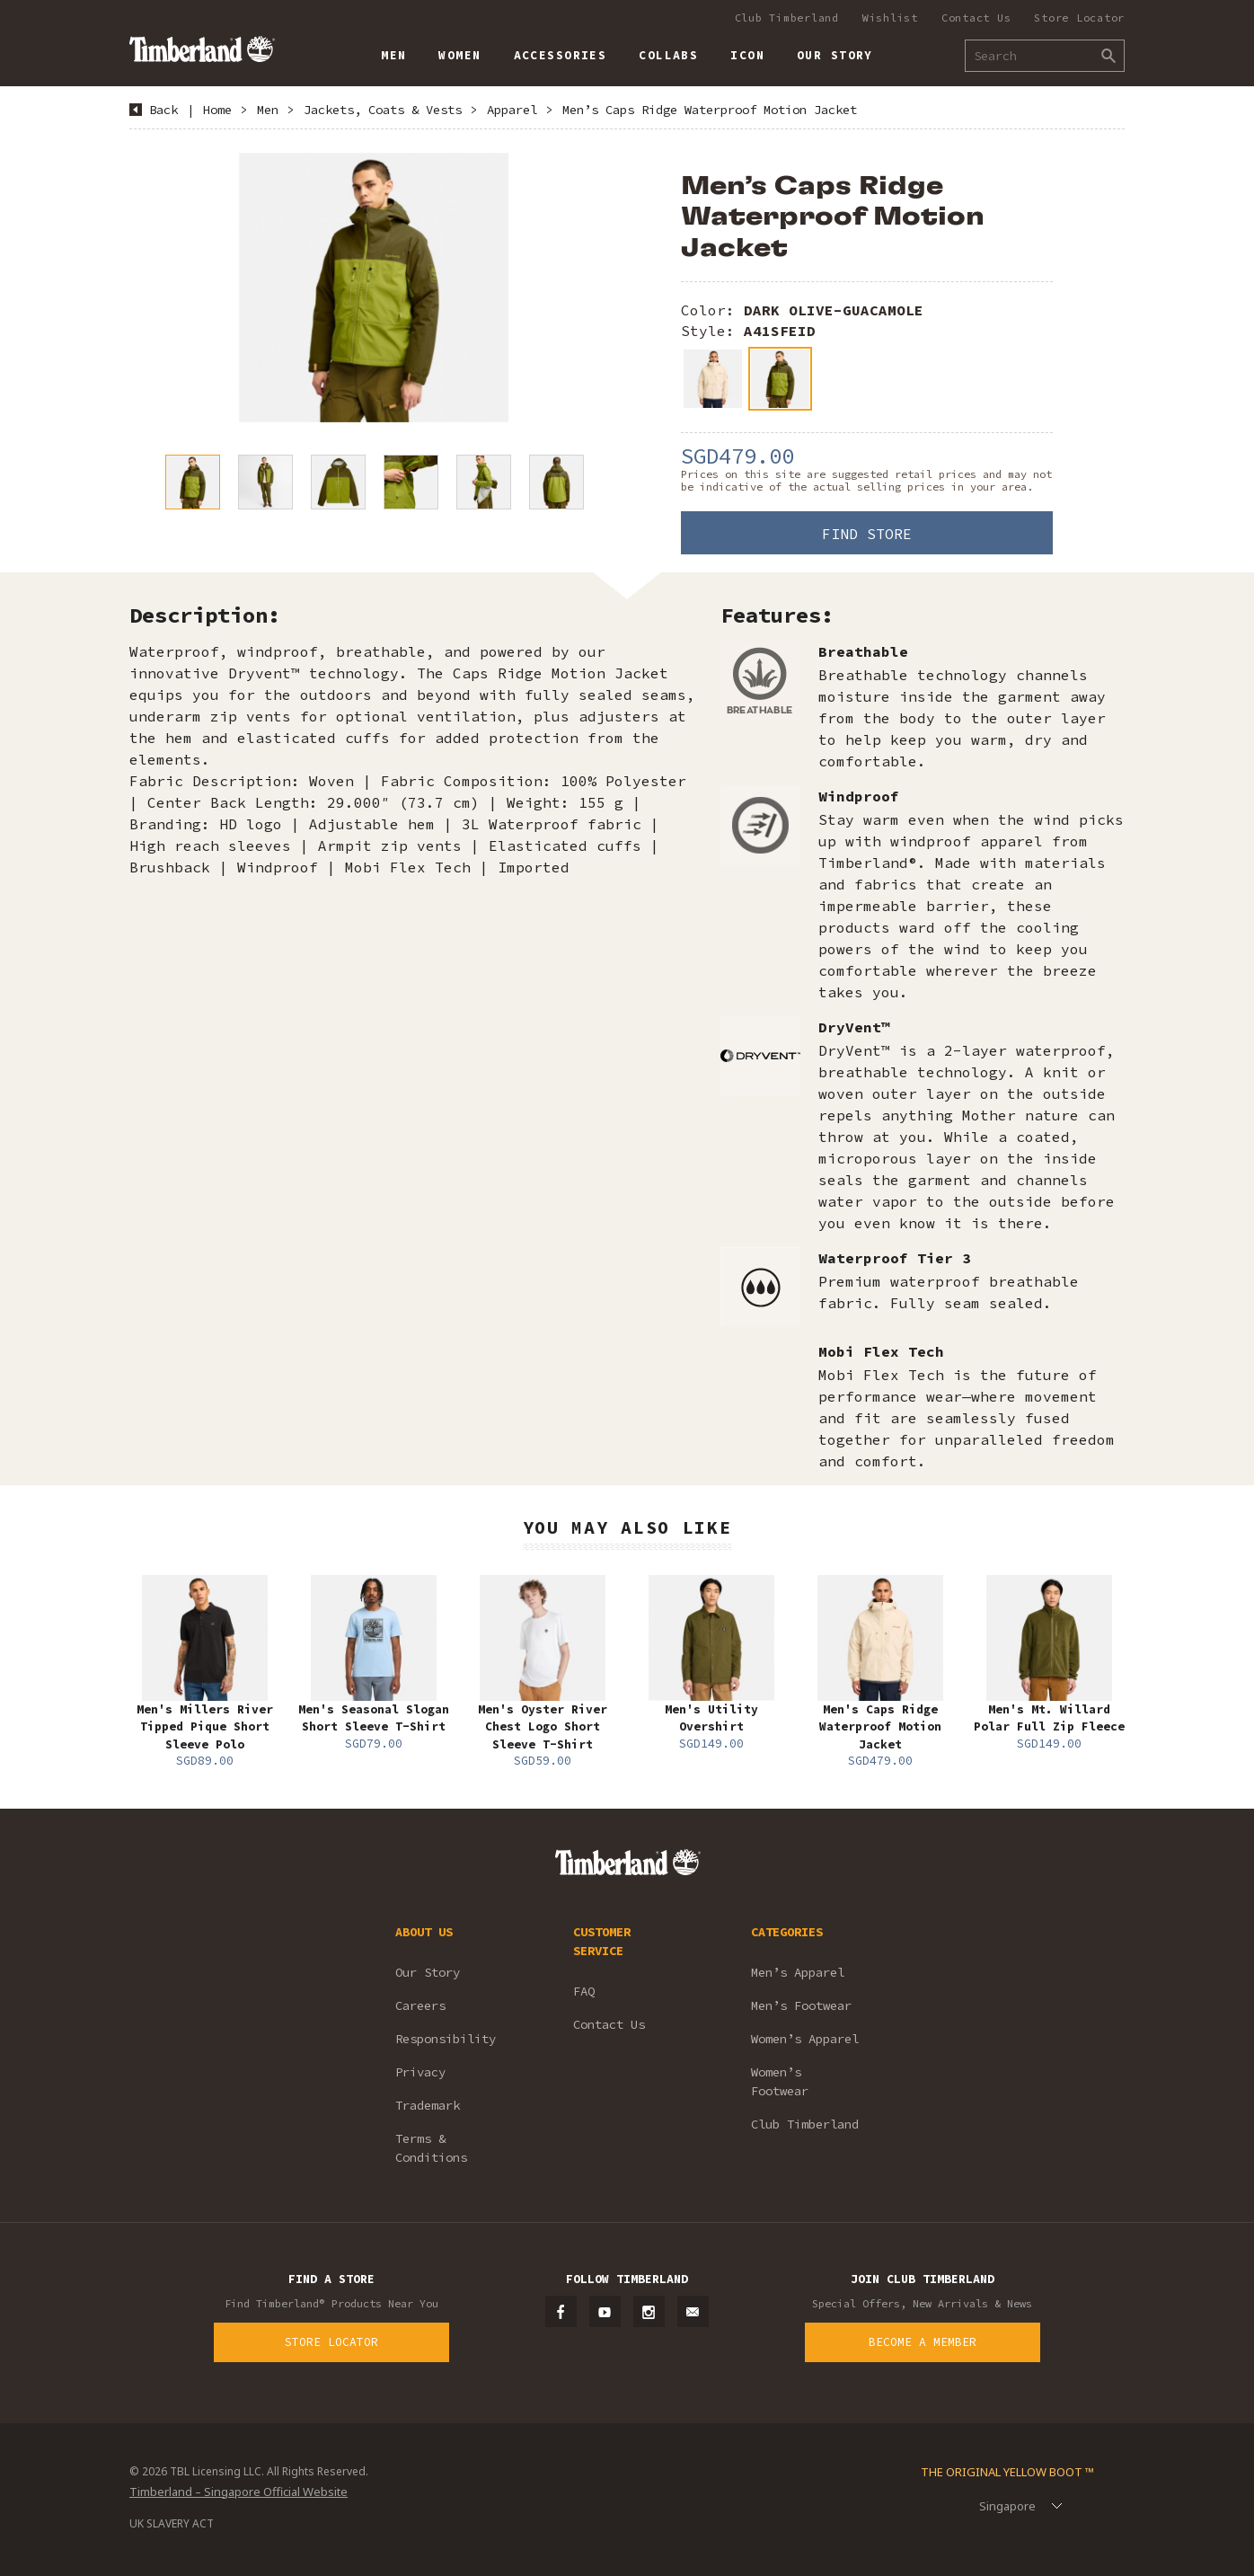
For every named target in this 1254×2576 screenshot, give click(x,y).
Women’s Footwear (779, 2081)
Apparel (512, 110)
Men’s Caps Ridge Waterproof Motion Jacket (709, 110)
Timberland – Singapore (202, 49)
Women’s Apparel (805, 2039)
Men (267, 110)
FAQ (584, 1991)
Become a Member (922, 2342)
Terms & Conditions (431, 2147)
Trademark (427, 2105)
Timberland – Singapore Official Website (238, 2491)
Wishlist (890, 17)
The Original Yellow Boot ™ (1007, 2472)
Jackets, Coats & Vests (383, 110)
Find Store (867, 534)
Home (217, 110)
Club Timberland (787, 17)
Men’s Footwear (801, 2005)
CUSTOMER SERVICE (602, 1941)
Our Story (427, 1972)
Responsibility (445, 2039)
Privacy (420, 2072)
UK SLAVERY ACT (171, 2523)
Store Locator (1079, 17)
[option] (373, 287)
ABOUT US (424, 1932)
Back (163, 110)
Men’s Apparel (797, 1972)
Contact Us (976, 17)
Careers (420, 2005)
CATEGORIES (787, 1932)
